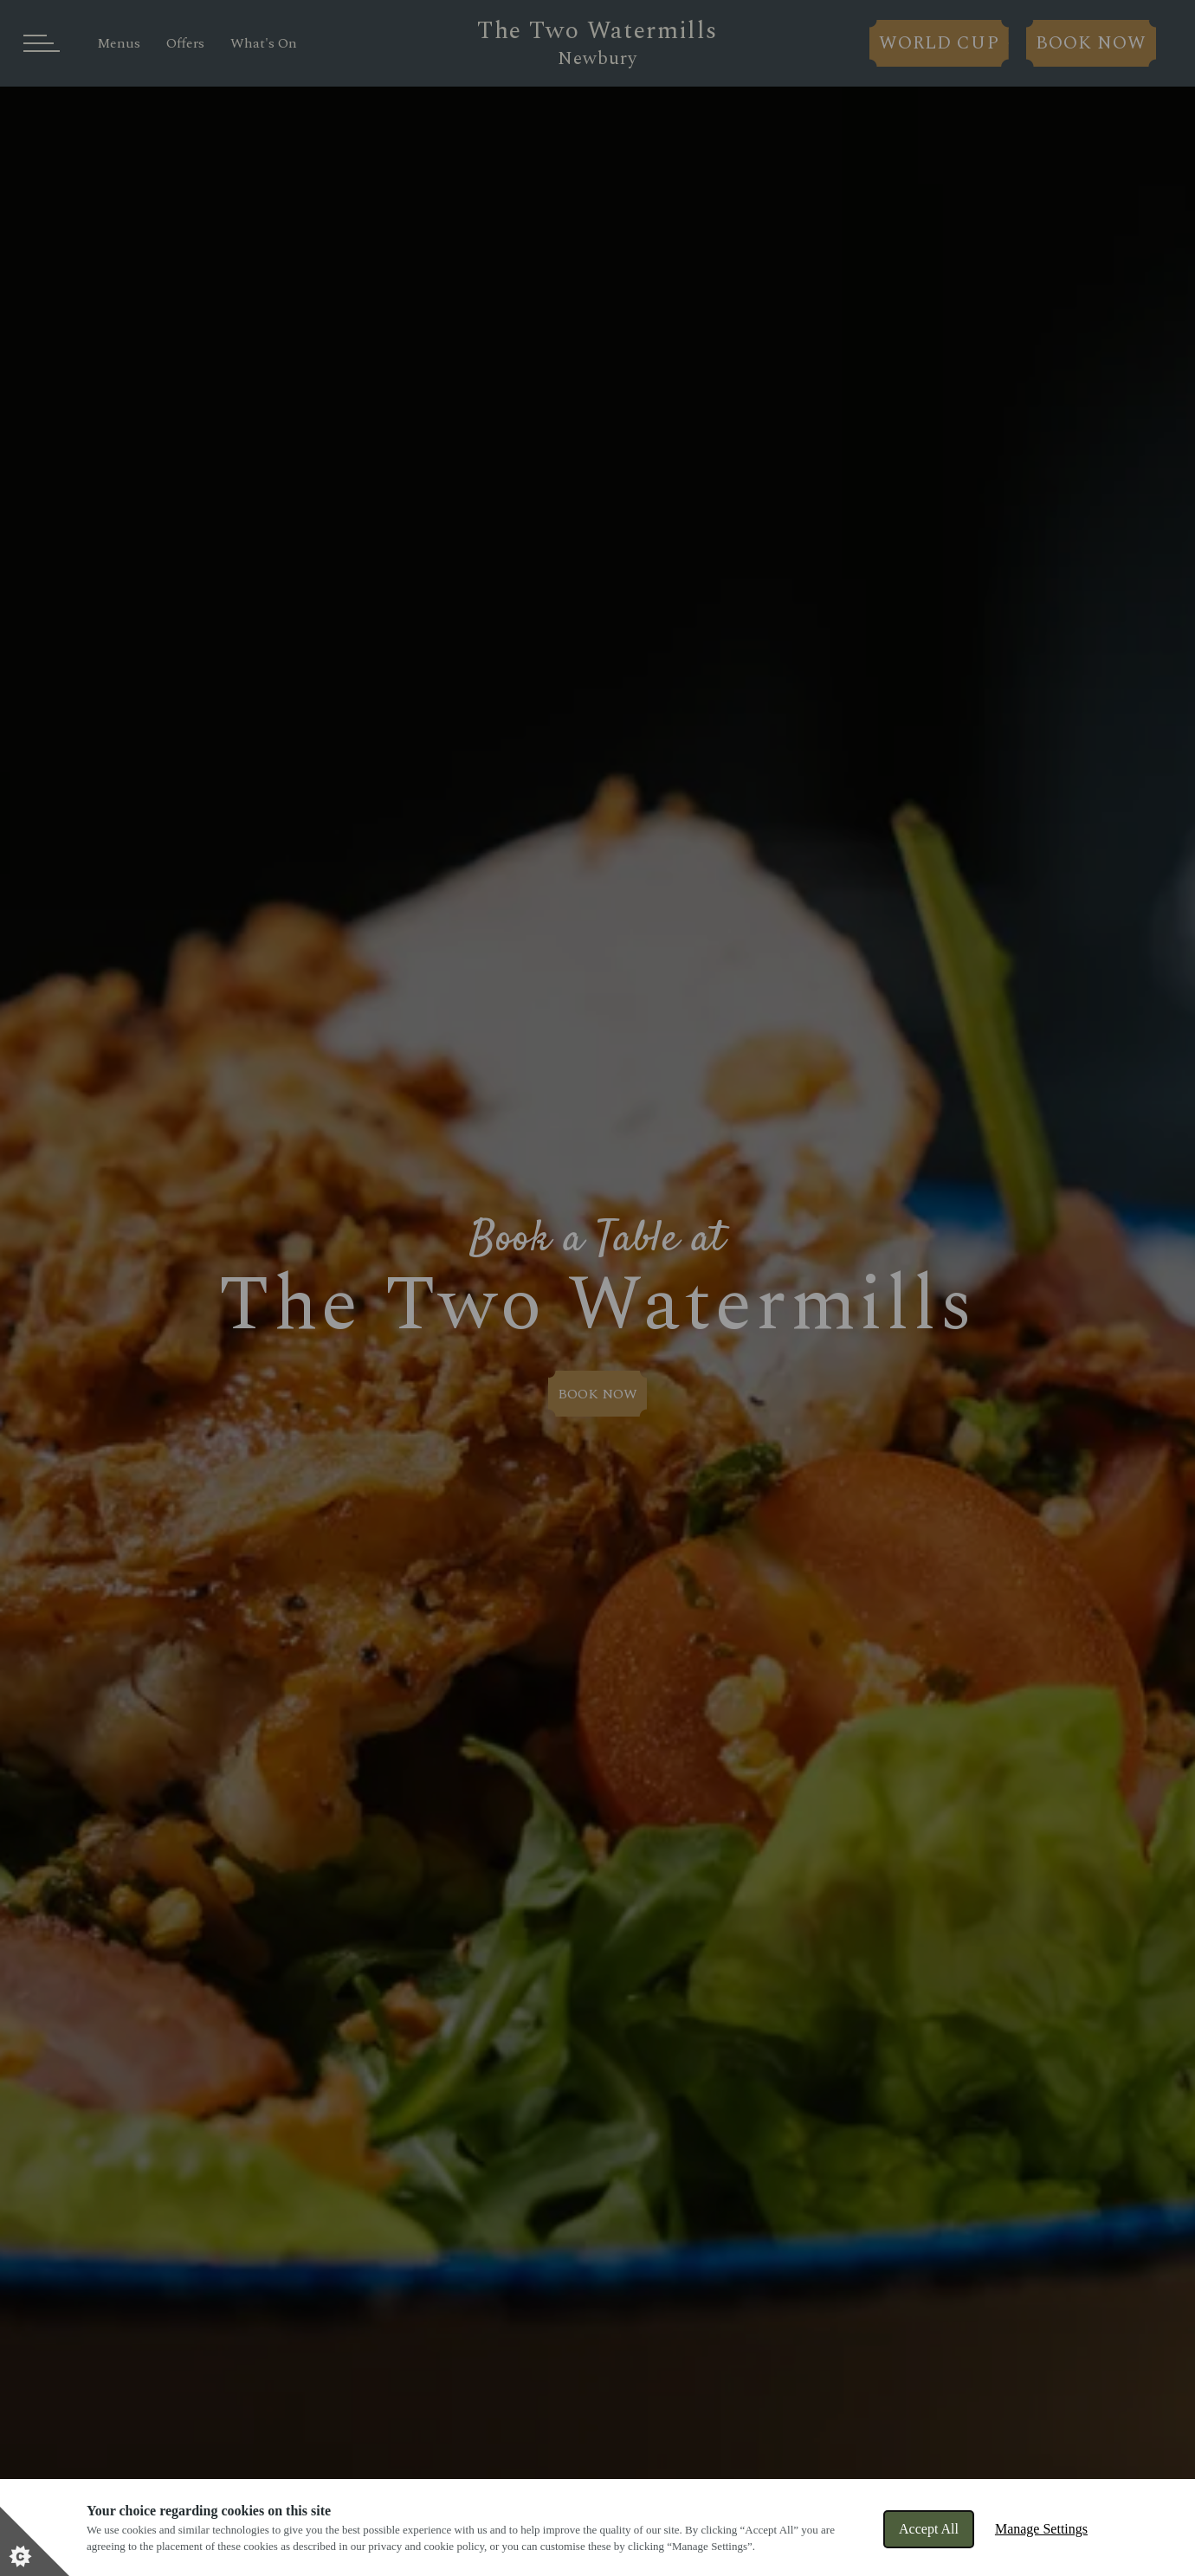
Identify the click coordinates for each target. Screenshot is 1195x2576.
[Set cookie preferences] (34, 2541)
